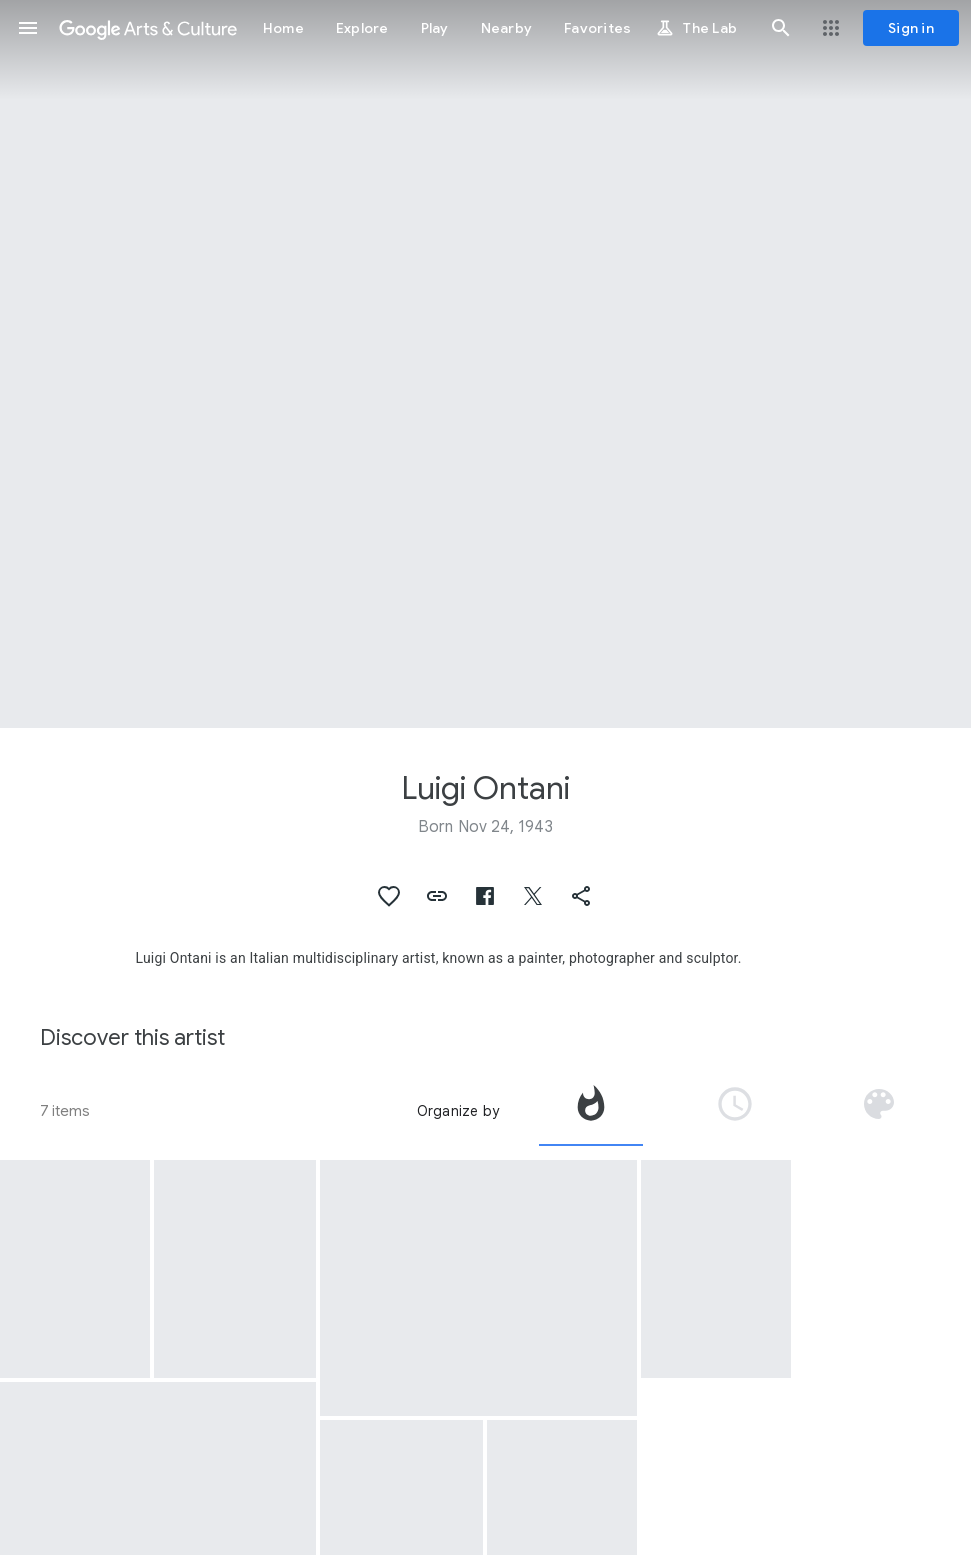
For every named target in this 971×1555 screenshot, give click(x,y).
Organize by (458, 1111)
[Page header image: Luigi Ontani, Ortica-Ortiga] (485, 364)
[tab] (591, 1111)
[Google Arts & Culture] (148, 28)
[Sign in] (911, 28)
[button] (28, 28)
